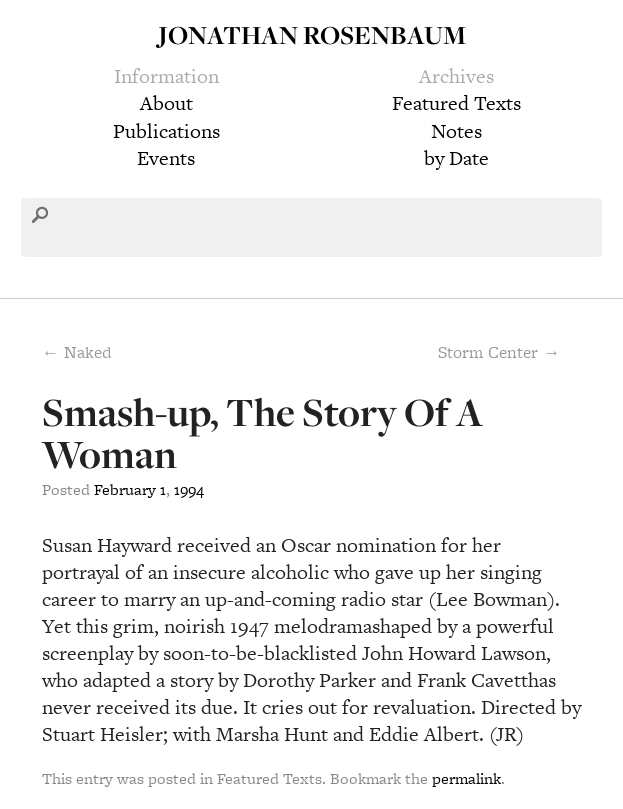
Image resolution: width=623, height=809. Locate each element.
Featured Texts (456, 103)
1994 (189, 489)
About (166, 103)
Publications (166, 131)
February (125, 489)
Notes (456, 131)
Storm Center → (499, 352)
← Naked (77, 352)
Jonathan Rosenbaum (312, 34)
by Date (456, 158)
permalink (466, 778)
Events (166, 158)
